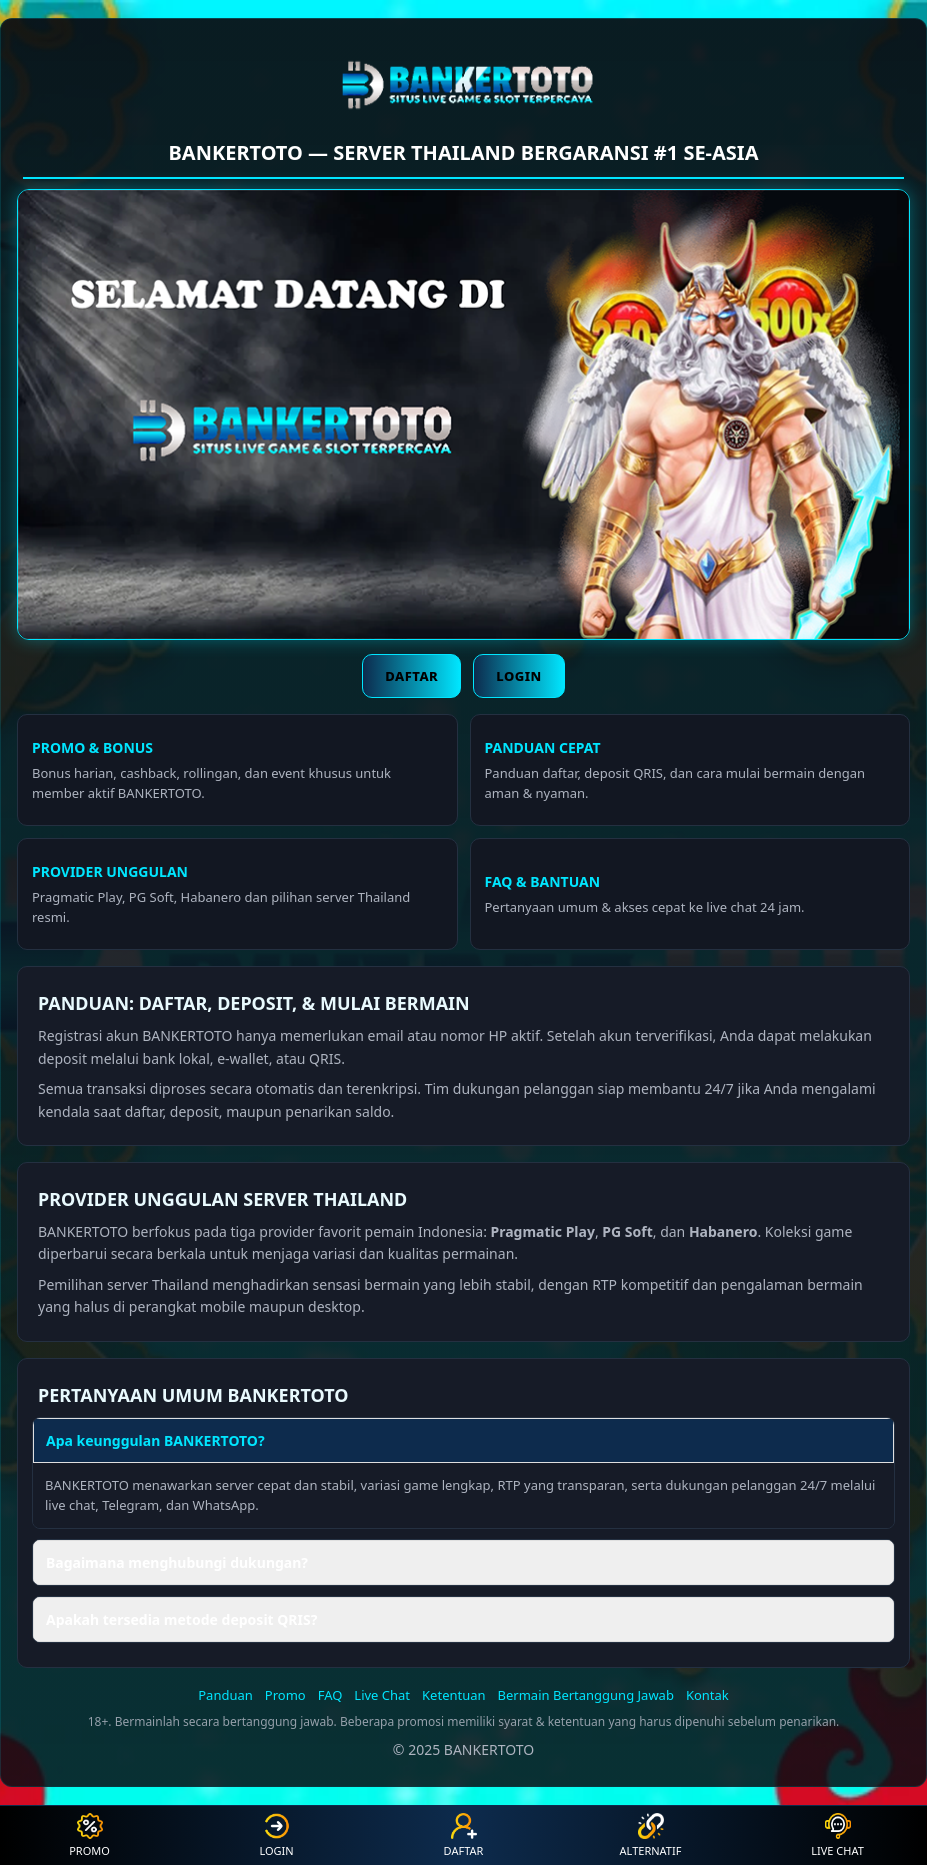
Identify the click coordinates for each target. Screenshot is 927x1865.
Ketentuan (454, 1695)
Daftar (411, 676)
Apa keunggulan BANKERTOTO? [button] (155, 1440)
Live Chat (382, 1695)
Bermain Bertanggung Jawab (586, 1695)
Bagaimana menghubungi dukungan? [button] (177, 1562)
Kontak (707, 1695)
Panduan (225, 1695)
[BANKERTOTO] (464, 82)
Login (519, 676)
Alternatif (651, 1835)
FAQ (330, 1695)
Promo (285, 1695)
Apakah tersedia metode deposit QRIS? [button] (181, 1619)
